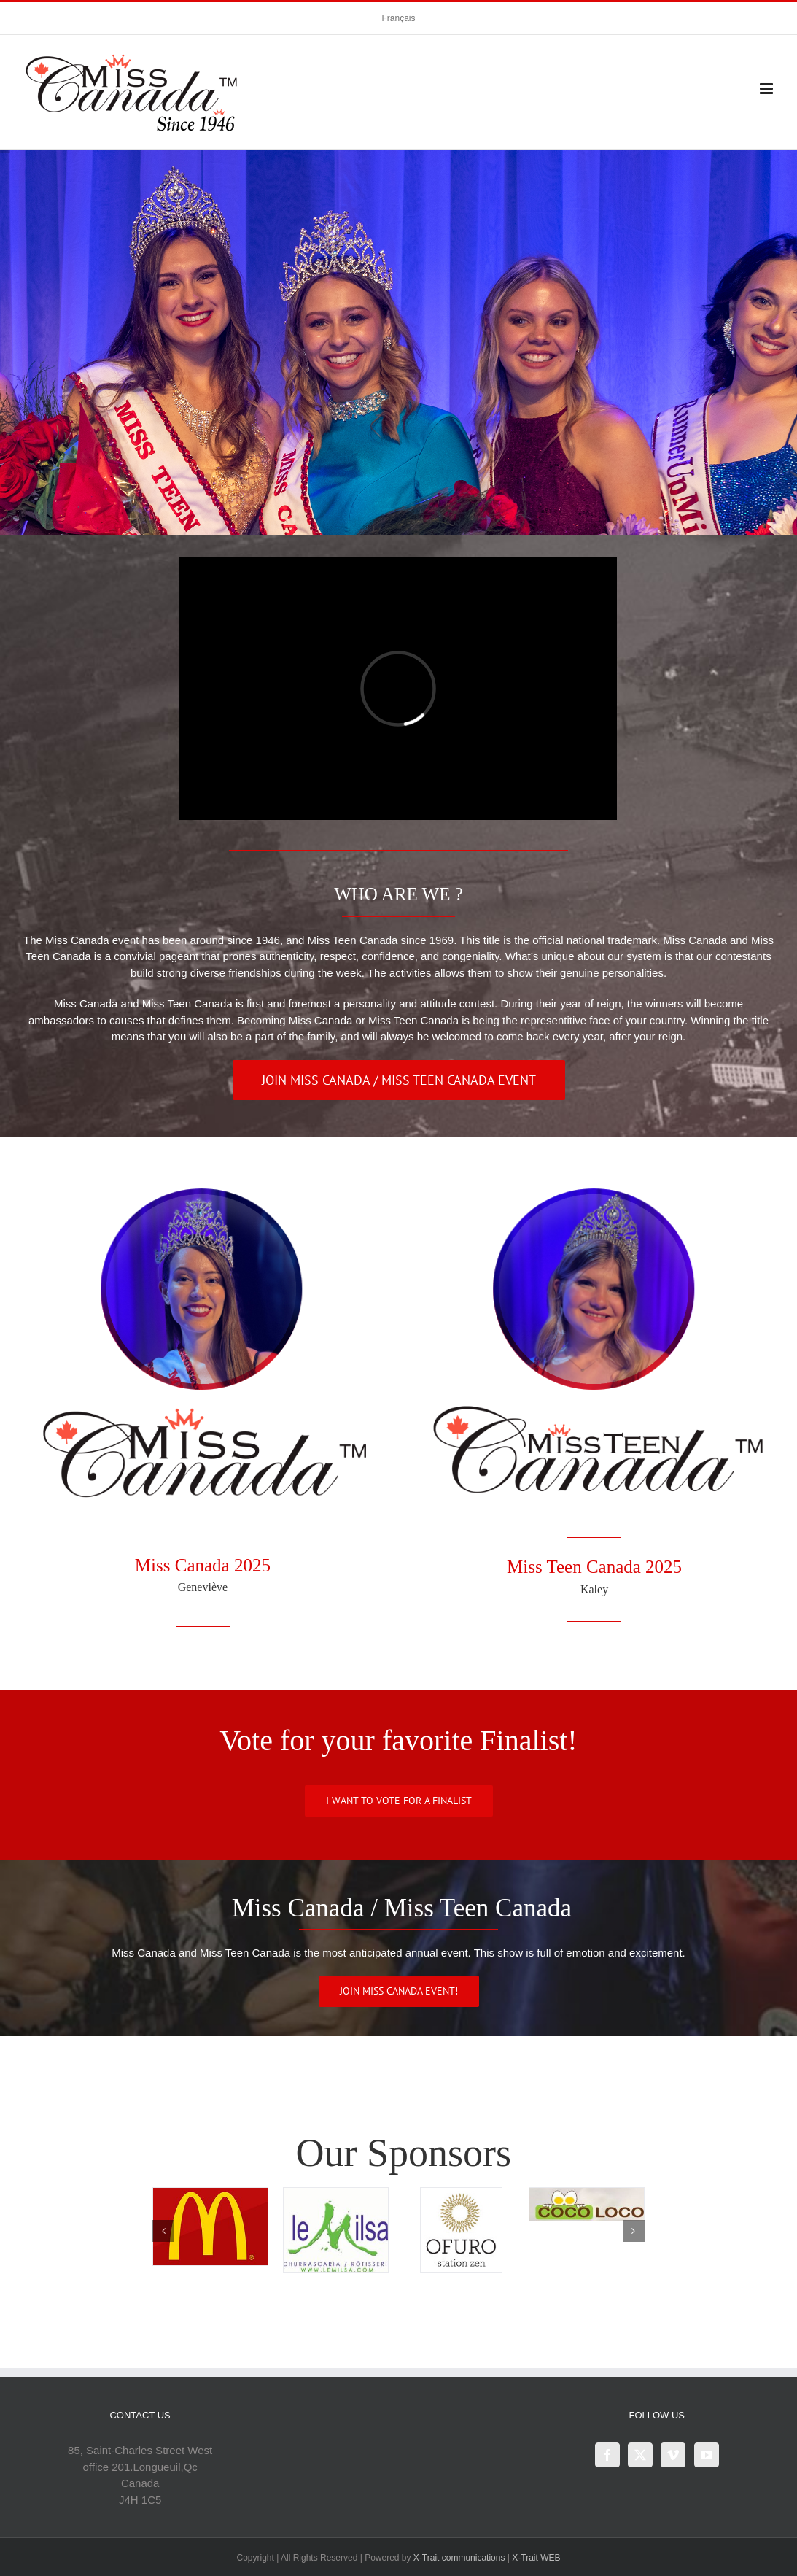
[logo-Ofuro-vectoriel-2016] (461, 2194)
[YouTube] (706, 2454)
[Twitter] (640, 2454)
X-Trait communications (459, 2558)
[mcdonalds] (210, 2194)
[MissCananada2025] (202, 1186)
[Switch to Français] (398, 18)
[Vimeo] (673, 2454)
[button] (163, 2231)
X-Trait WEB (536, 2558)
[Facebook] (607, 2454)
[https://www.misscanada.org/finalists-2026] (399, 1801)
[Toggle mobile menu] (767, 88)
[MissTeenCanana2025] (594, 1186)
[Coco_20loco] (586, 2194)
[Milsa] (336, 2194)
